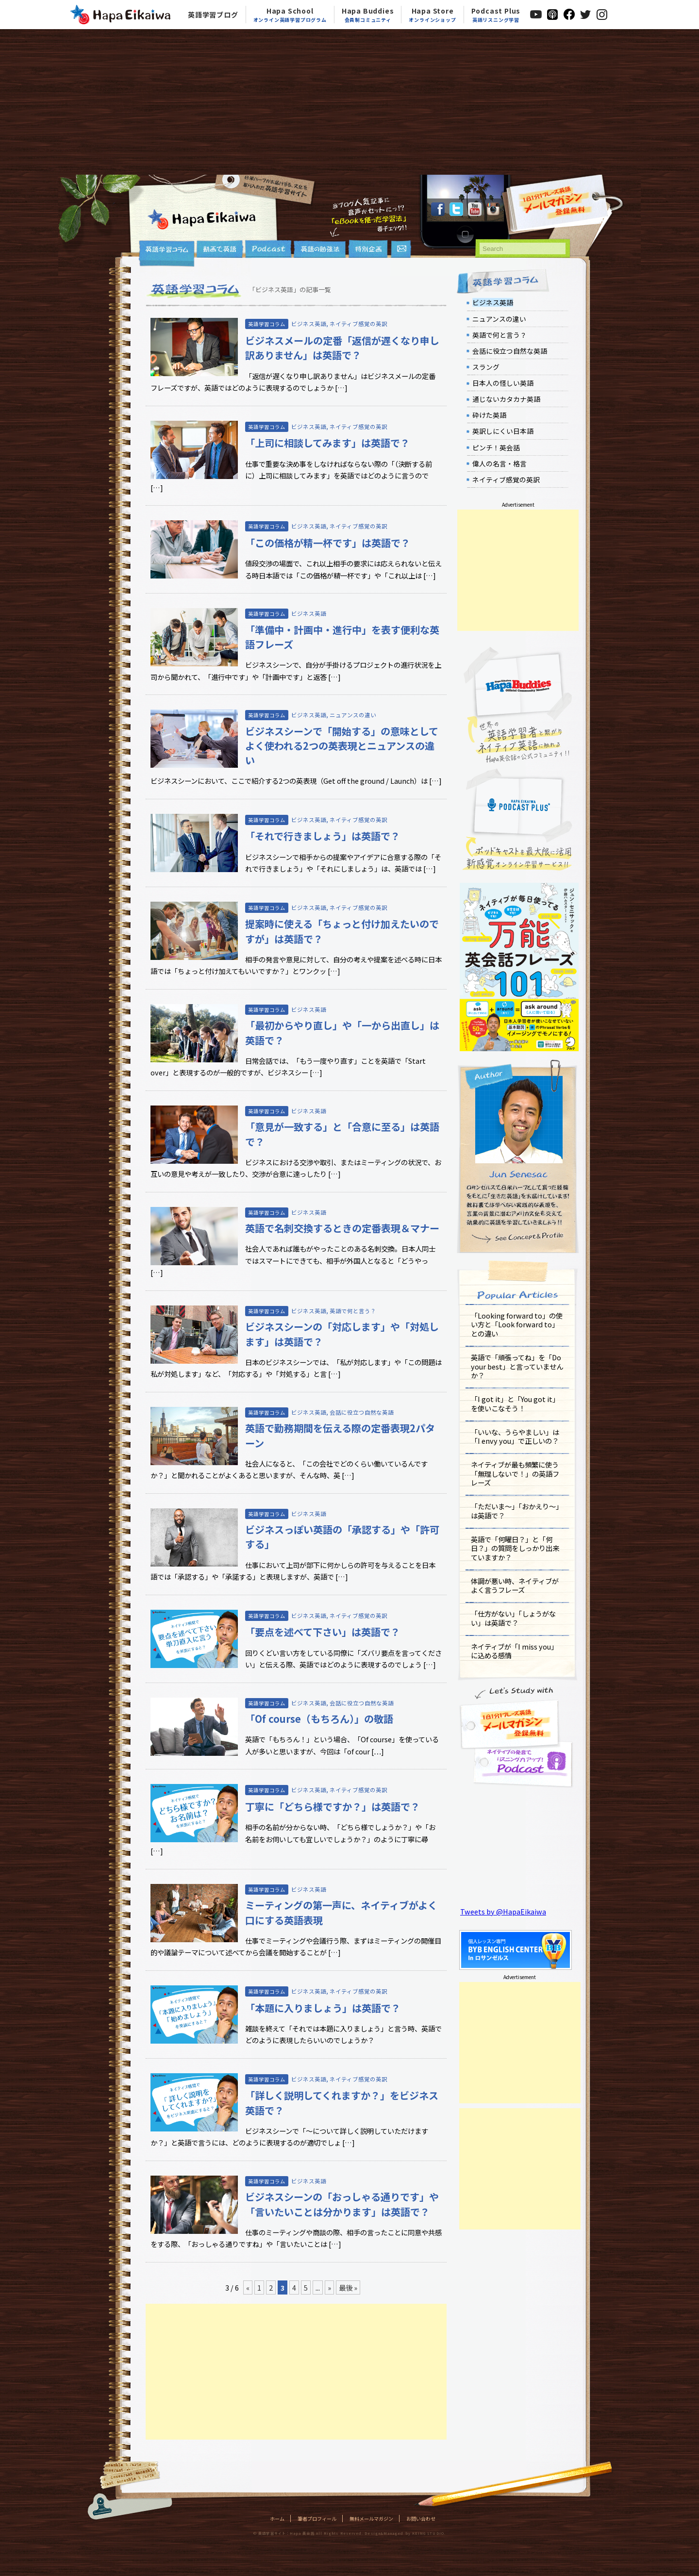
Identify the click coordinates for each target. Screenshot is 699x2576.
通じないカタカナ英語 (506, 399)
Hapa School (290, 14)
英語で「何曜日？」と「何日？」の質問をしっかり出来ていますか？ (515, 1548)
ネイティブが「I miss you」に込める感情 (514, 1651)
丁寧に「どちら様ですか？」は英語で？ (332, 1807)
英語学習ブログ (213, 14)
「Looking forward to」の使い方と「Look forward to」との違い (517, 1324)
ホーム (277, 2518)
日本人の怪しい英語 (502, 383)
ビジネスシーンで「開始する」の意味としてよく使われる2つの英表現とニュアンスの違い (341, 745)
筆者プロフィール (317, 2518)
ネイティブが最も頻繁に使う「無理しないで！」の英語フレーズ (515, 1473)
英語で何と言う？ (353, 1311)
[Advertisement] (349, 102)
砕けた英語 (489, 415)
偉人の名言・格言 (499, 463)
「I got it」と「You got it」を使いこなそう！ (515, 1403)
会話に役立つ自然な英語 (362, 1412)
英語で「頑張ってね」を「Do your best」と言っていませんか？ (517, 1366)
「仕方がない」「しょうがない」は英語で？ (513, 1618)
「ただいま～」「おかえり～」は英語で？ (517, 1510)
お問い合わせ (420, 2518)
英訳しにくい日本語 (502, 431)
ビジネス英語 (308, 324)
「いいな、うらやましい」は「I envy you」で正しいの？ (515, 1436)
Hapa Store (432, 14)
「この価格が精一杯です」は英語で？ (327, 543)
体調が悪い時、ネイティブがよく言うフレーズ (515, 1585)
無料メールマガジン (371, 2518)
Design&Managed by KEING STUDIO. (405, 2533)
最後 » (348, 2287)
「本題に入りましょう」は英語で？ (322, 2008)
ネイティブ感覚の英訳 (358, 324)
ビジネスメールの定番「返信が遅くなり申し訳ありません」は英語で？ (342, 347)
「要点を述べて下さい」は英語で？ (322, 1632)
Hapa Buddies (368, 14)
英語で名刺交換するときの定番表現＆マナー (342, 1228)
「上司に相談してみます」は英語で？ (327, 443)
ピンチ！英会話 (496, 447)
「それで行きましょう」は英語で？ (322, 836)
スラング (485, 367)
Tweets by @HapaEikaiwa (503, 1911)
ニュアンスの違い (353, 715)
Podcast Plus (496, 14)
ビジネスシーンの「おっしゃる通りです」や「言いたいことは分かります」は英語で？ (342, 2204)
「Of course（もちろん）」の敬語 (319, 1719)
